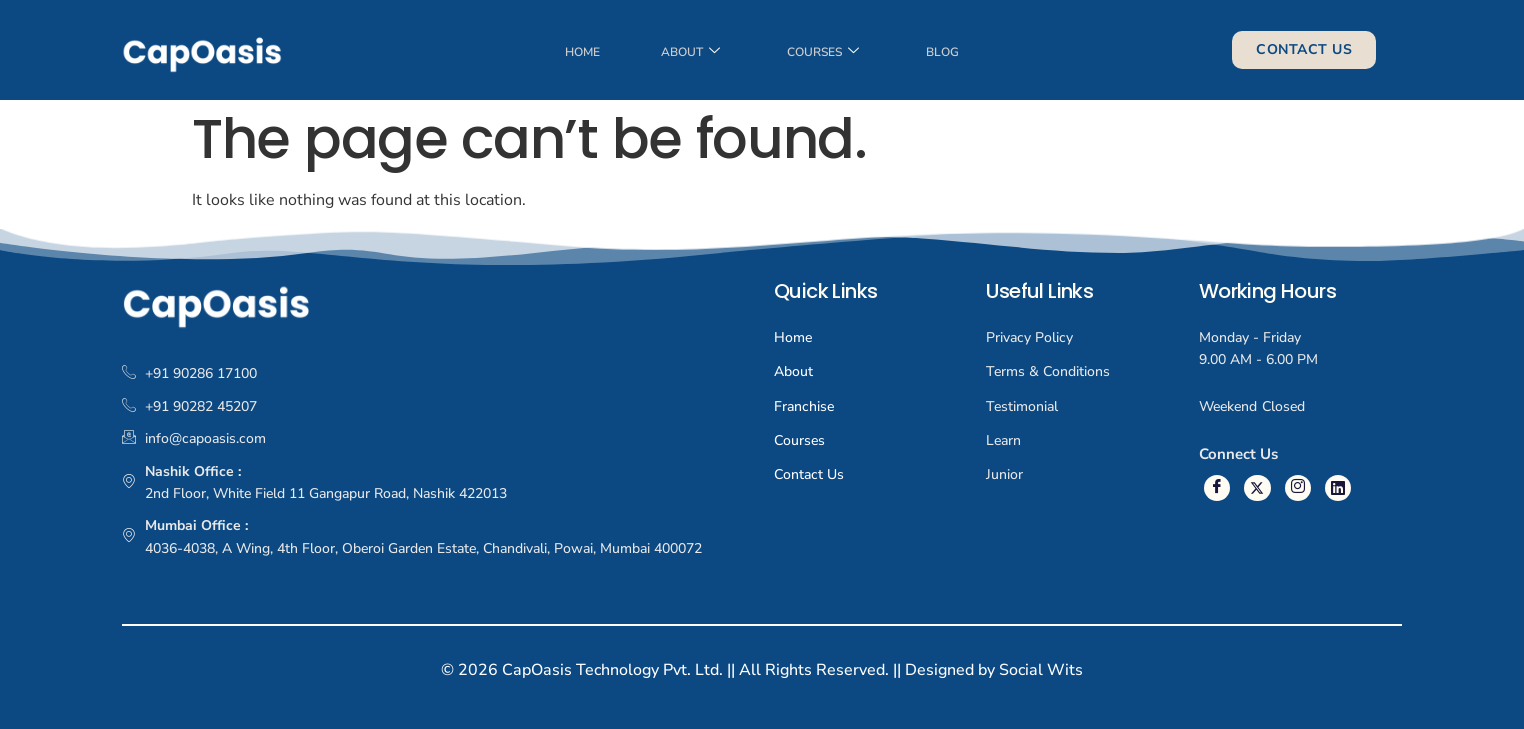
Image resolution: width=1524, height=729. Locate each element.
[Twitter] (1255, 487)
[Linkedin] (1333, 487)
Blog (947, 56)
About (689, 56)
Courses (825, 56)
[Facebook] (1216, 487)
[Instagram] (1294, 487)
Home (578, 56)
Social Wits (1041, 670)
